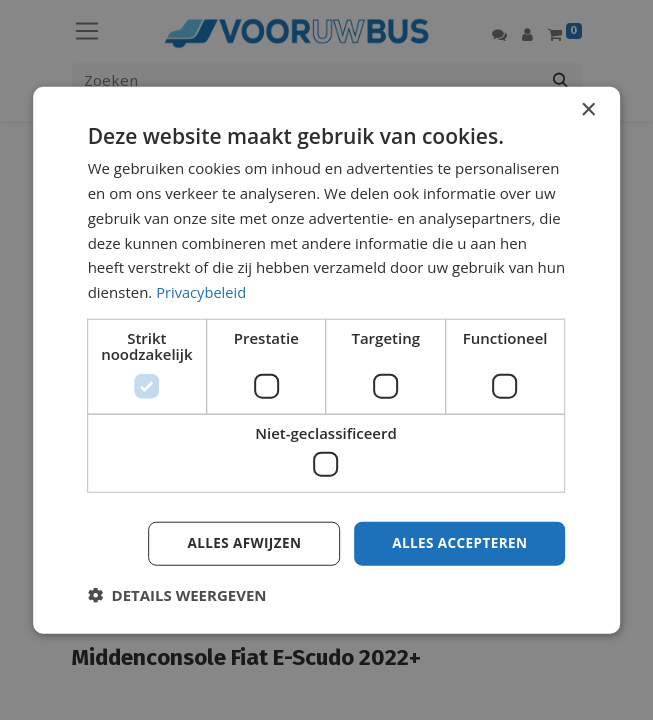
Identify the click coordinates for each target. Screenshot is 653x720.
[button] (177, 595)
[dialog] (327, 360)
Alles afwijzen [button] (238, 542)
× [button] (587, 109)
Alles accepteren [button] (458, 542)
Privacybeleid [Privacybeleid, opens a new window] (202, 291)
